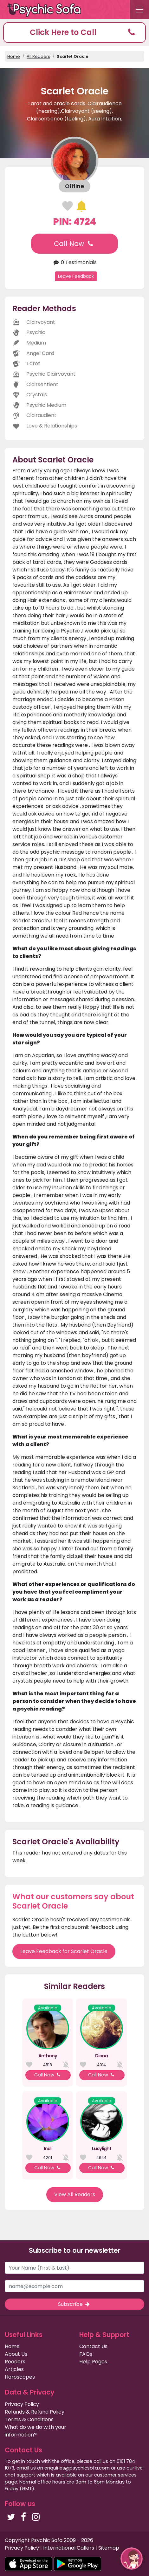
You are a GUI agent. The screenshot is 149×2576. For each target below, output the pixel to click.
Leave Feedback (76, 276)
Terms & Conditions (29, 2419)
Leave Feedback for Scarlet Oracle (63, 1951)
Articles (14, 2369)
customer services (115, 2475)
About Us (16, 2354)
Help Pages (93, 2361)
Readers (15, 2361)
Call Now (74, 243)
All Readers (38, 56)
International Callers (68, 2548)
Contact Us (93, 2346)
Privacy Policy (22, 2404)
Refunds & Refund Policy (34, 2411)
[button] (74, 32)
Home (13, 56)
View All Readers (74, 2194)
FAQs (85, 2354)
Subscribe (74, 2304)
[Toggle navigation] (139, 9)
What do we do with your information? (35, 2430)
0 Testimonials (74, 262)
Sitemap (108, 2548)
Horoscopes (20, 2377)
